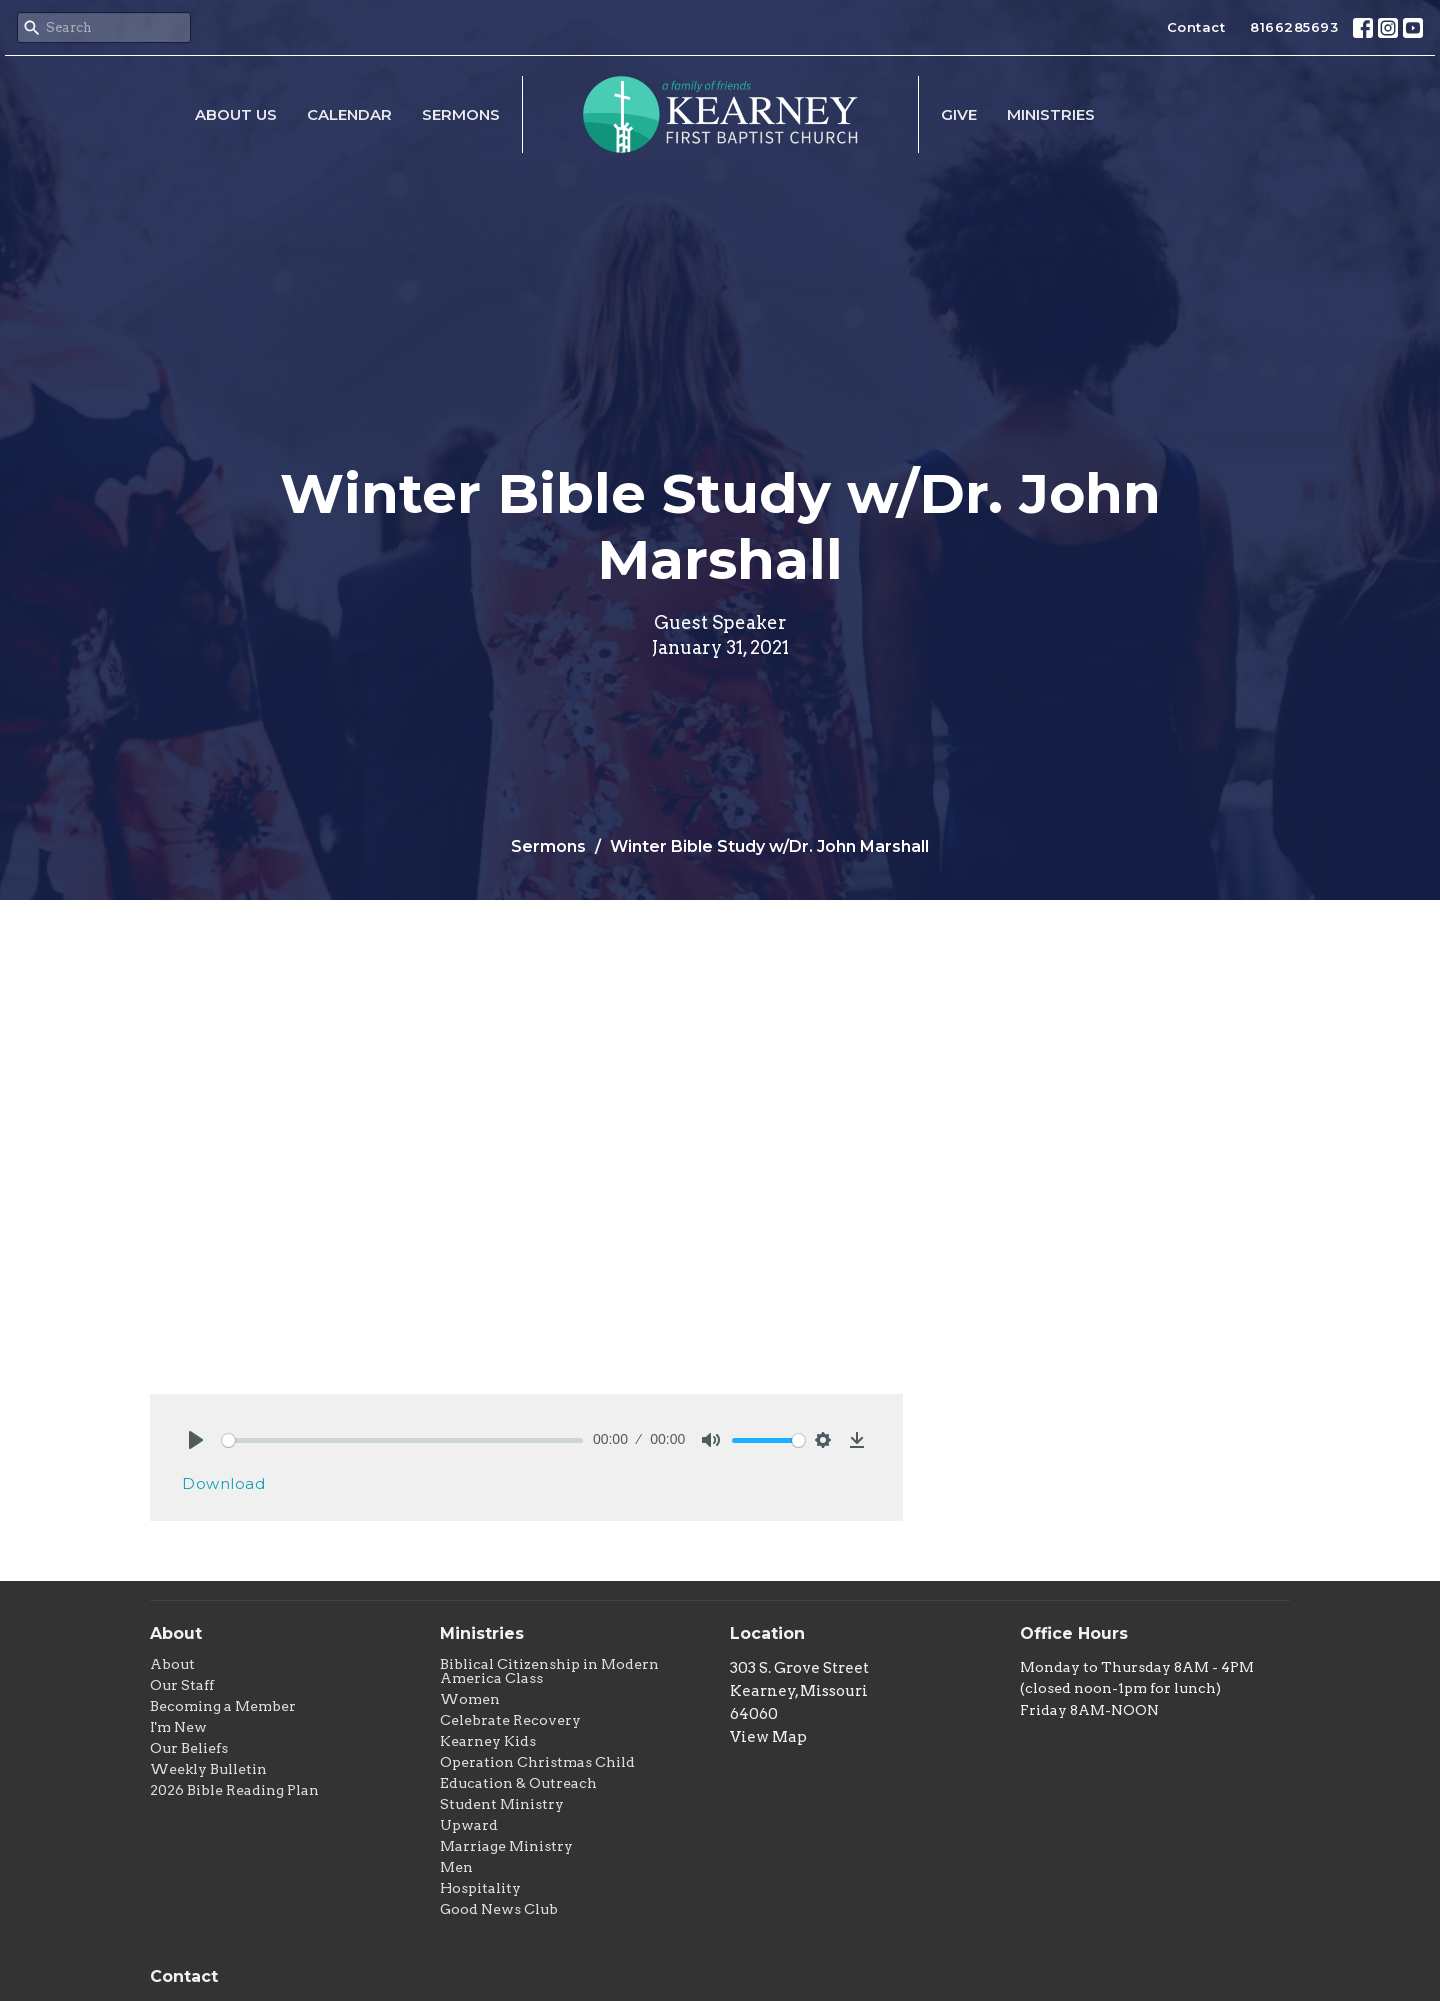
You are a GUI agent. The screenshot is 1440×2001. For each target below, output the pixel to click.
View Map (768, 1737)
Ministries (1051, 114)
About (172, 1664)
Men (456, 1867)
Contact (1196, 27)
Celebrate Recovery (510, 1720)
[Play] (196, 1440)
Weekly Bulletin (208, 1769)
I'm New (178, 1727)
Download (223, 1483)
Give (959, 114)
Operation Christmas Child (537, 1762)
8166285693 (1294, 27)
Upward (469, 1825)
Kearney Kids (488, 1741)
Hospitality (480, 1888)
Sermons (461, 114)
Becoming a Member (223, 1706)
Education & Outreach (518, 1783)
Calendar (349, 114)
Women (470, 1699)
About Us (236, 114)
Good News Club (499, 1909)
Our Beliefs (189, 1748)
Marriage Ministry (506, 1846)
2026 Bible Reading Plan (234, 1790)
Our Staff (182, 1685)
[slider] (402, 1440)
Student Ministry (502, 1804)
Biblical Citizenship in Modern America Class (549, 1671)
